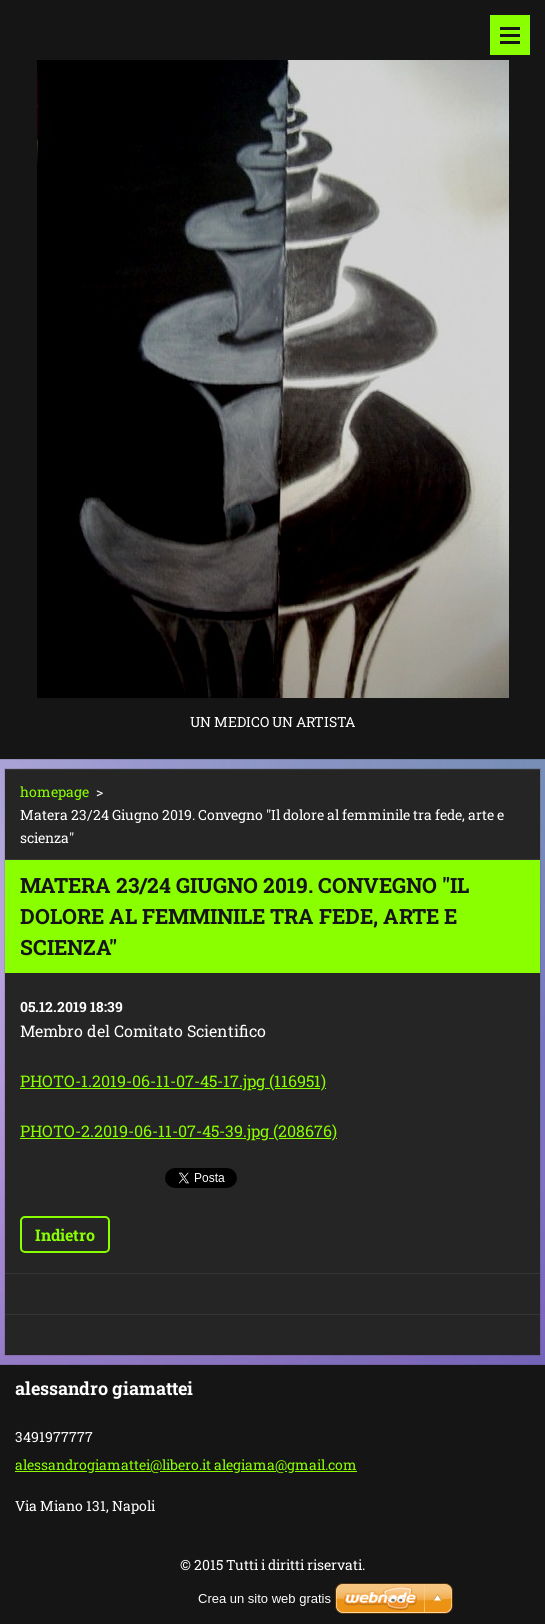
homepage (54, 791)
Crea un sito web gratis (264, 1598)
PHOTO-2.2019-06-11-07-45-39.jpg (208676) (178, 1130)
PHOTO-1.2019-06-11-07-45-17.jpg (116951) (173, 1080)
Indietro (65, 1234)
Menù (510, 35)
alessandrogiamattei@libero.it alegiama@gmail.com (186, 1464)
